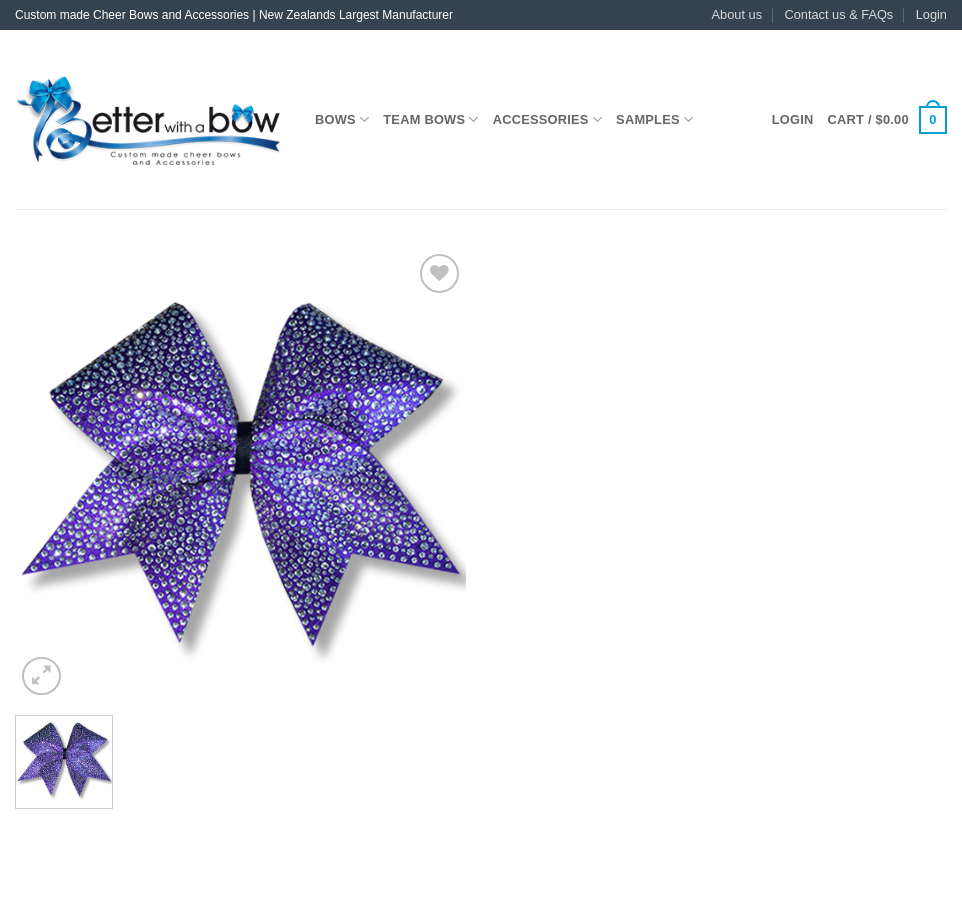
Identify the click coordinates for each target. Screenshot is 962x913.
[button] (931, 15)
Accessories (547, 119)
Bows (342, 119)
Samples (654, 119)
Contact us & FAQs (838, 14)
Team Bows (430, 119)
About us (737, 14)
